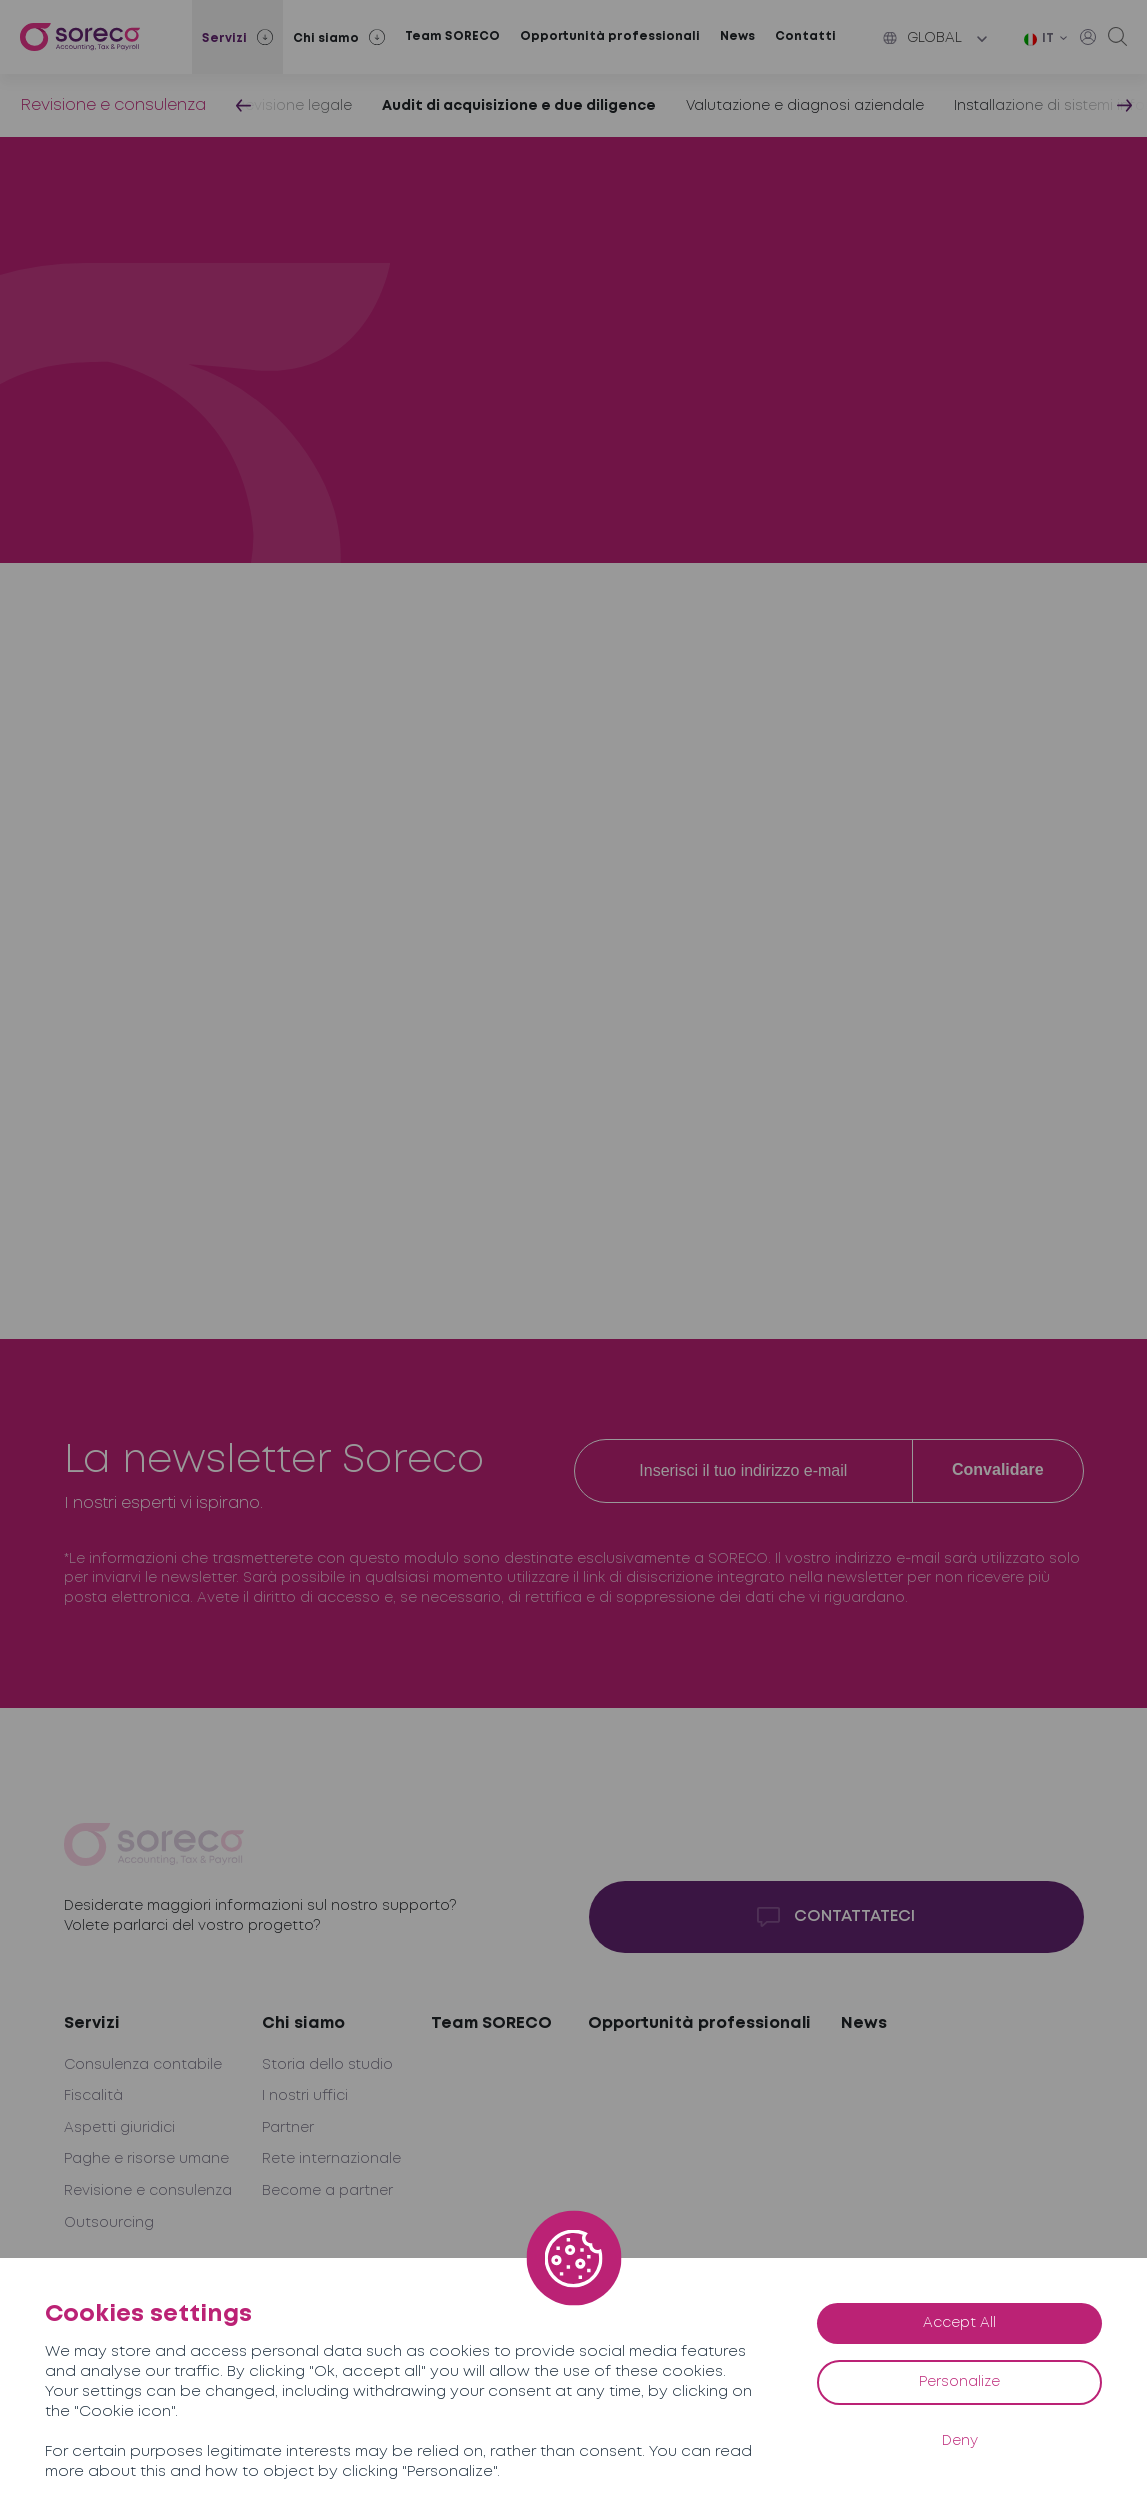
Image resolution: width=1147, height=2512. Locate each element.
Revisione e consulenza (113, 105)
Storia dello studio (327, 2065)
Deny (960, 2441)
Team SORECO (452, 36)
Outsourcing (109, 2223)
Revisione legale (294, 106)
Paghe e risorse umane (146, 2159)
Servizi (92, 2023)
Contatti (805, 36)
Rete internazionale (331, 2159)
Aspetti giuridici (119, 2128)
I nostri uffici (305, 2096)
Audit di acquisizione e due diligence (519, 106)
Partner (288, 2128)
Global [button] (922, 38)
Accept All (959, 2323)
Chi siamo (303, 2023)
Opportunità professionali (610, 36)
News (737, 36)
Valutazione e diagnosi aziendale (805, 106)
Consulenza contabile (143, 2065)
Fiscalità (93, 2096)
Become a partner (327, 2191)
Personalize (959, 2382)
